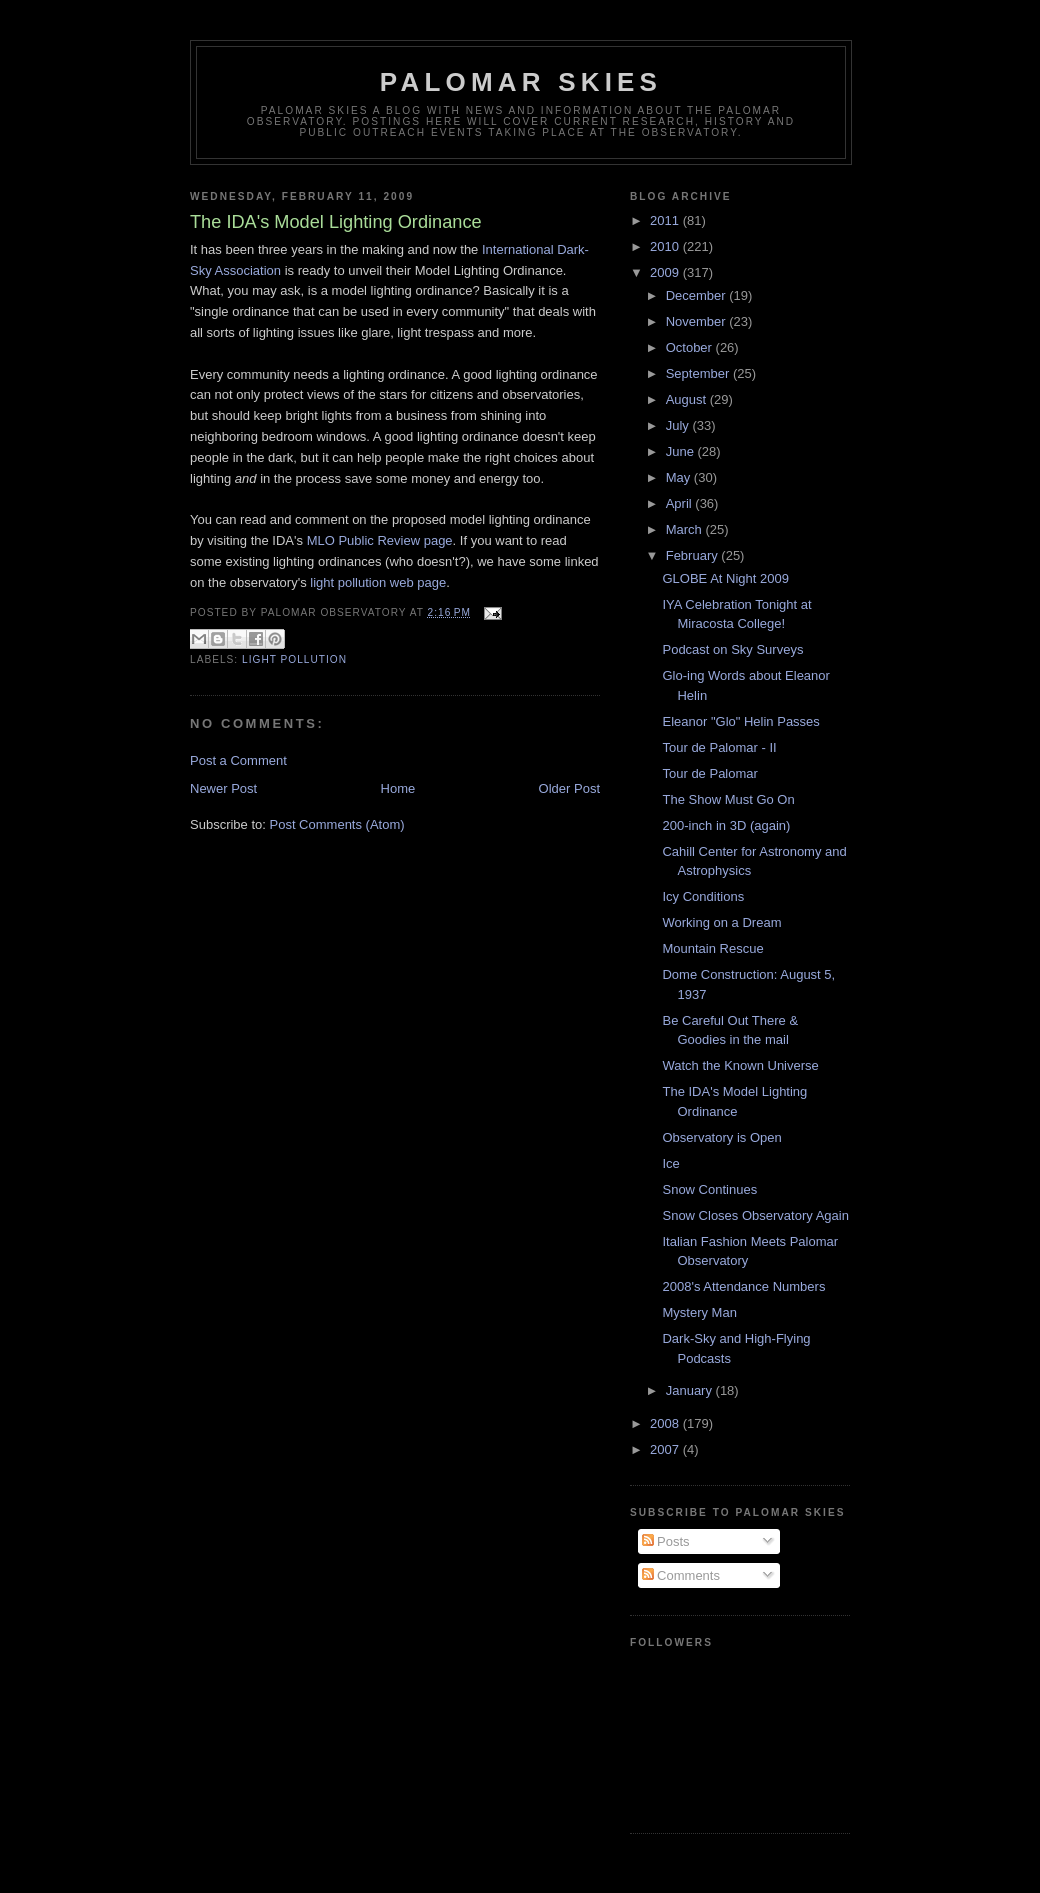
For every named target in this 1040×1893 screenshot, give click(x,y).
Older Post (569, 788)
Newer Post (223, 788)
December (698, 295)
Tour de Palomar (709, 773)
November (698, 321)
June (682, 451)
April (681, 503)
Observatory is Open (721, 1137)
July (679, 425)
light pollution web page (378, 582)
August (688, 399)
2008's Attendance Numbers (743, 1286)
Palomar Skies (521, 82)
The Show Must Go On (728, 799)
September (699, 373)
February (694, 555)
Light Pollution (294, 659)
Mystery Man (699, 1312)
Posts (666, 1541)
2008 (666, 1423)
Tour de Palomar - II (719, 747)
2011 (666, 220)
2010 (666, 246)
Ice (670, 1163)
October (691, 347)
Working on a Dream (721, 922)
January (691, 1390)
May (680, 477)
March (686, 529)
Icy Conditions (703, 896)
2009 (666, 272)
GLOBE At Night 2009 (725, 578)
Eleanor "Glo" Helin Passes (740, 721)
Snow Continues (709, 1189)
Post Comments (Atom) (337, 824)
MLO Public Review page (380, 540)
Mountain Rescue (712, 948)
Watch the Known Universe (740, 1065)
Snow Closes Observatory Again (755, 1215)
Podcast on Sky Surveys (732, 649)
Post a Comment (238, 760)
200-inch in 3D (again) (726, 825)
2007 (666, 1449)
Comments (681, 1575)
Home (398, 788)
